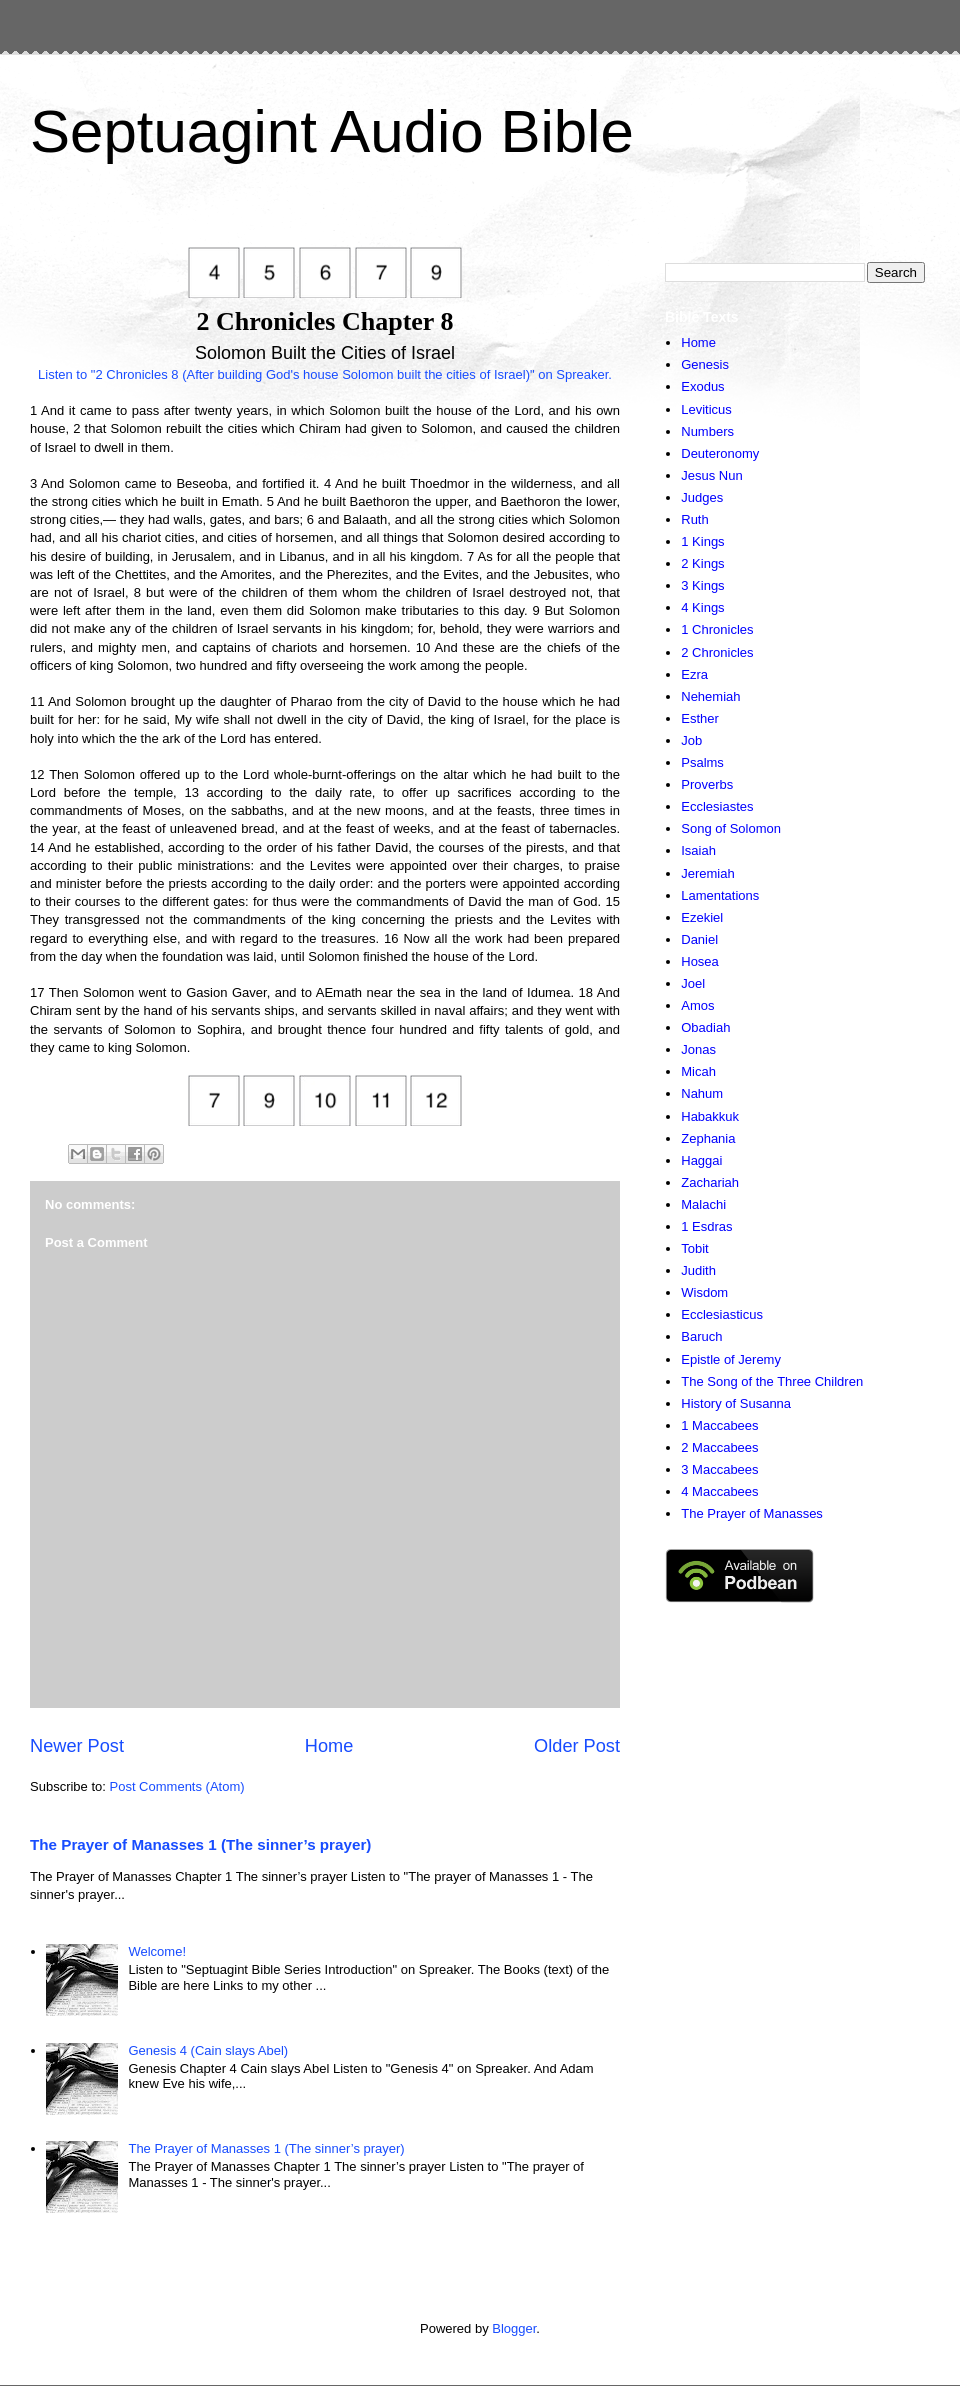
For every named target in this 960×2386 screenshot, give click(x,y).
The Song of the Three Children (772, 1381)
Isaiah (698, 850)
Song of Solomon (731, 828)
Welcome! (157, 1951)
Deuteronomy (720, 453)
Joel (693, 983)
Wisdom (704, 1292)
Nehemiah (710, 696)
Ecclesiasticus (722, 1314)
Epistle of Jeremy (731, 1359)
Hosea (700, 961)
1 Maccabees (719, 1425)
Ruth (694, 519)
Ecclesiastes (717, 806)
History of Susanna (736, 1403)
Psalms (702, 762)
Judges (702, 497)
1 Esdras (706, 1226)
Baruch (701, 1336)
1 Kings (702, 541)
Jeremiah (707, 873)
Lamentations (720, 895)
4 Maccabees (719, 1491)
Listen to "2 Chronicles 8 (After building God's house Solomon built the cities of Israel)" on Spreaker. (325, 374)
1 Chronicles (717, 629)
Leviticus (706, 409)
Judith (698, 1270)
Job (691, 740)
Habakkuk (710, 1116)
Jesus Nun (711, 475)
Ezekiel (702, 917)
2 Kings (702, 563)
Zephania (708, 1138)
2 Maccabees (719, 1447)
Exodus (702, 386)
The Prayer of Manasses (752, 1513)
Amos (697, 1005)
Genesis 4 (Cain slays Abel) (208, 2050)
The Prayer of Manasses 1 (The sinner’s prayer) (200, 1844)
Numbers (707, 431)
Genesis (705, 364)
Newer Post (77, 1746)
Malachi (703, 1204)
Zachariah (710, 1182)
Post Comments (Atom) (177, 1786)
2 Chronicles (717, 652)
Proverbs (707, 784)
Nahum (702, 1093)
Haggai (701, 1160)
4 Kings (702, 607)
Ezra (694, 674)
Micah (698, 1071)
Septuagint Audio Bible (332, 131)
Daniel (699, 939)
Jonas (698, 1049)
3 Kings (702, 585)
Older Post (577, 1746)
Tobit (694, 1248)
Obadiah (705, 1027)
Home (329, 1746)
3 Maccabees (719, 1469)
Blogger (514, 2328)
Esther (700, 718)
